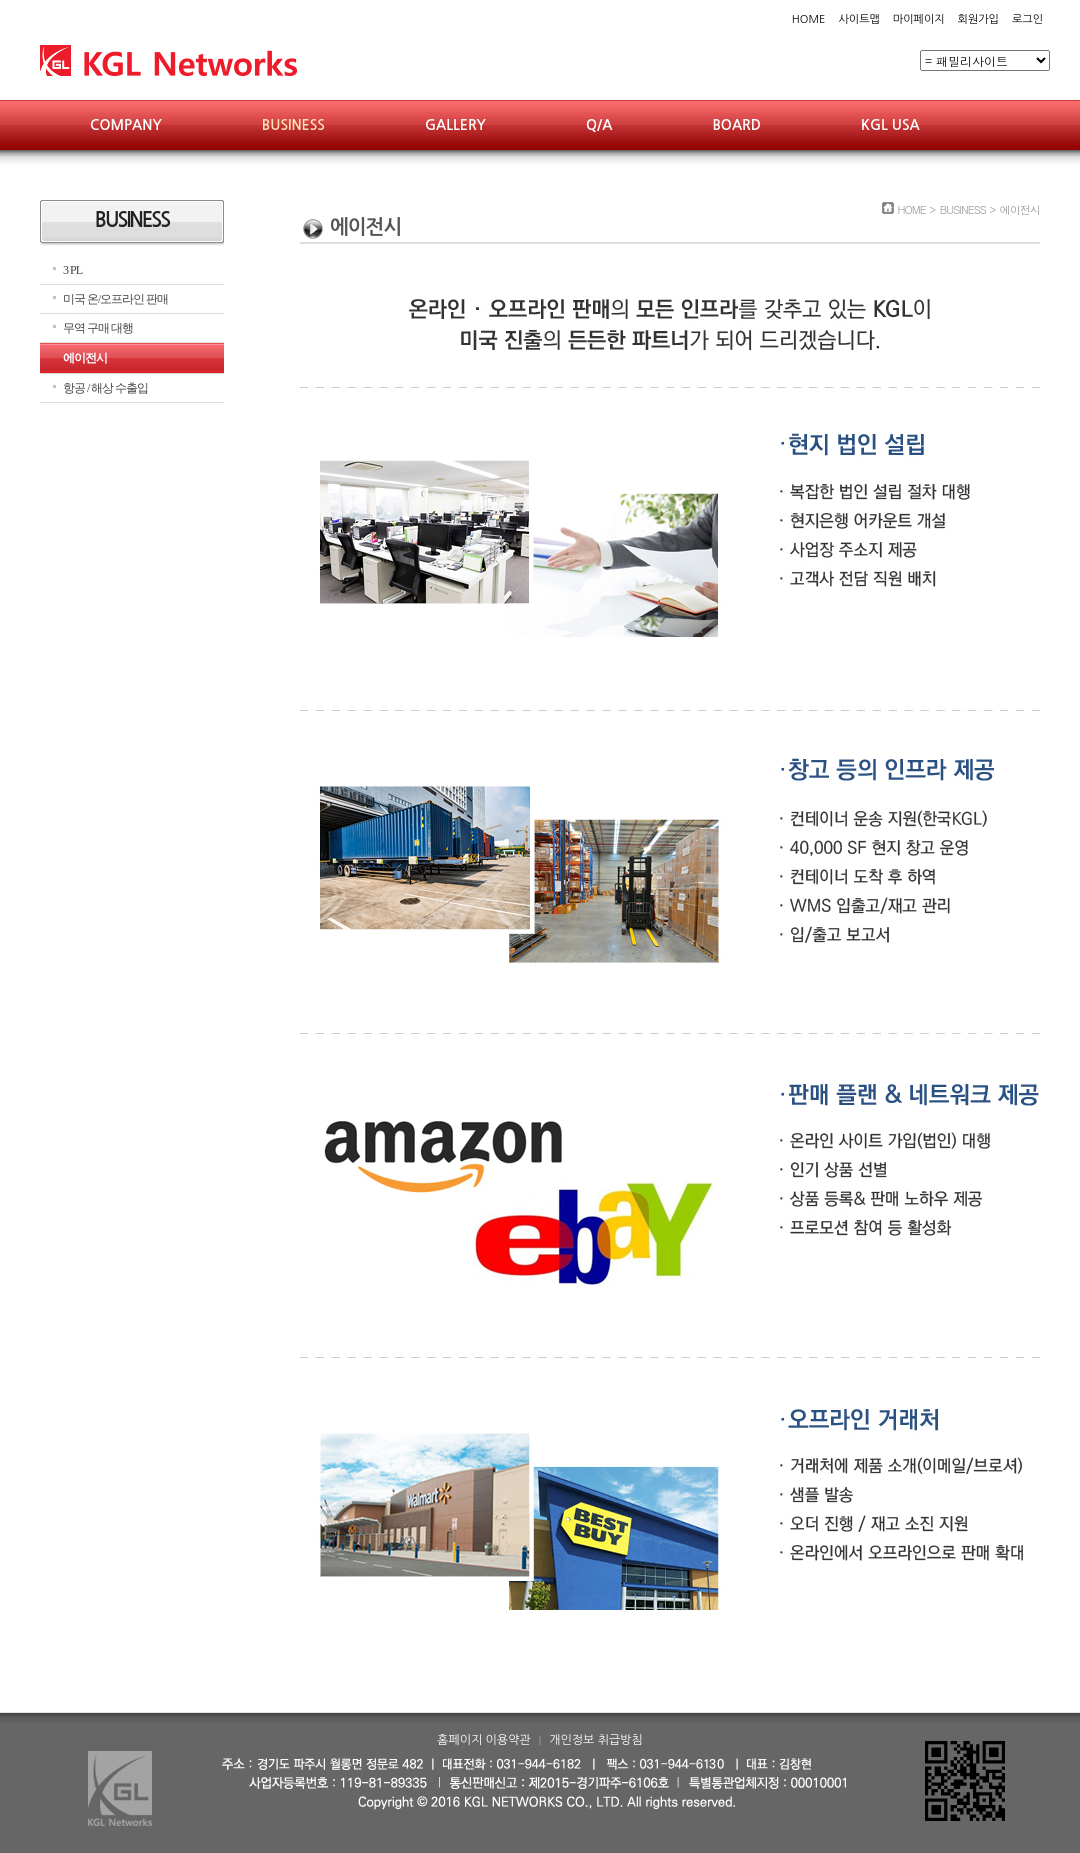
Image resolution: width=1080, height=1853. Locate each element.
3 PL (72, 270)
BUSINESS (293, 125)
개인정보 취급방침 (596, 1740)
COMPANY (126, 125)
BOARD (736, 125)
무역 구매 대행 (98, 328)
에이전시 (85, 358)
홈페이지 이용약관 (484, 1740)
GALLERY (455, 125)
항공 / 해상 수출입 (105, 388)
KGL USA (890, 125)
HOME (809, 19)
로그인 (1027, 19)
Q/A (599, 125)
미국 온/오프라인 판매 (115, 299)
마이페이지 (919, 19)
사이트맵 (858, 19)
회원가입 (978, 19)
